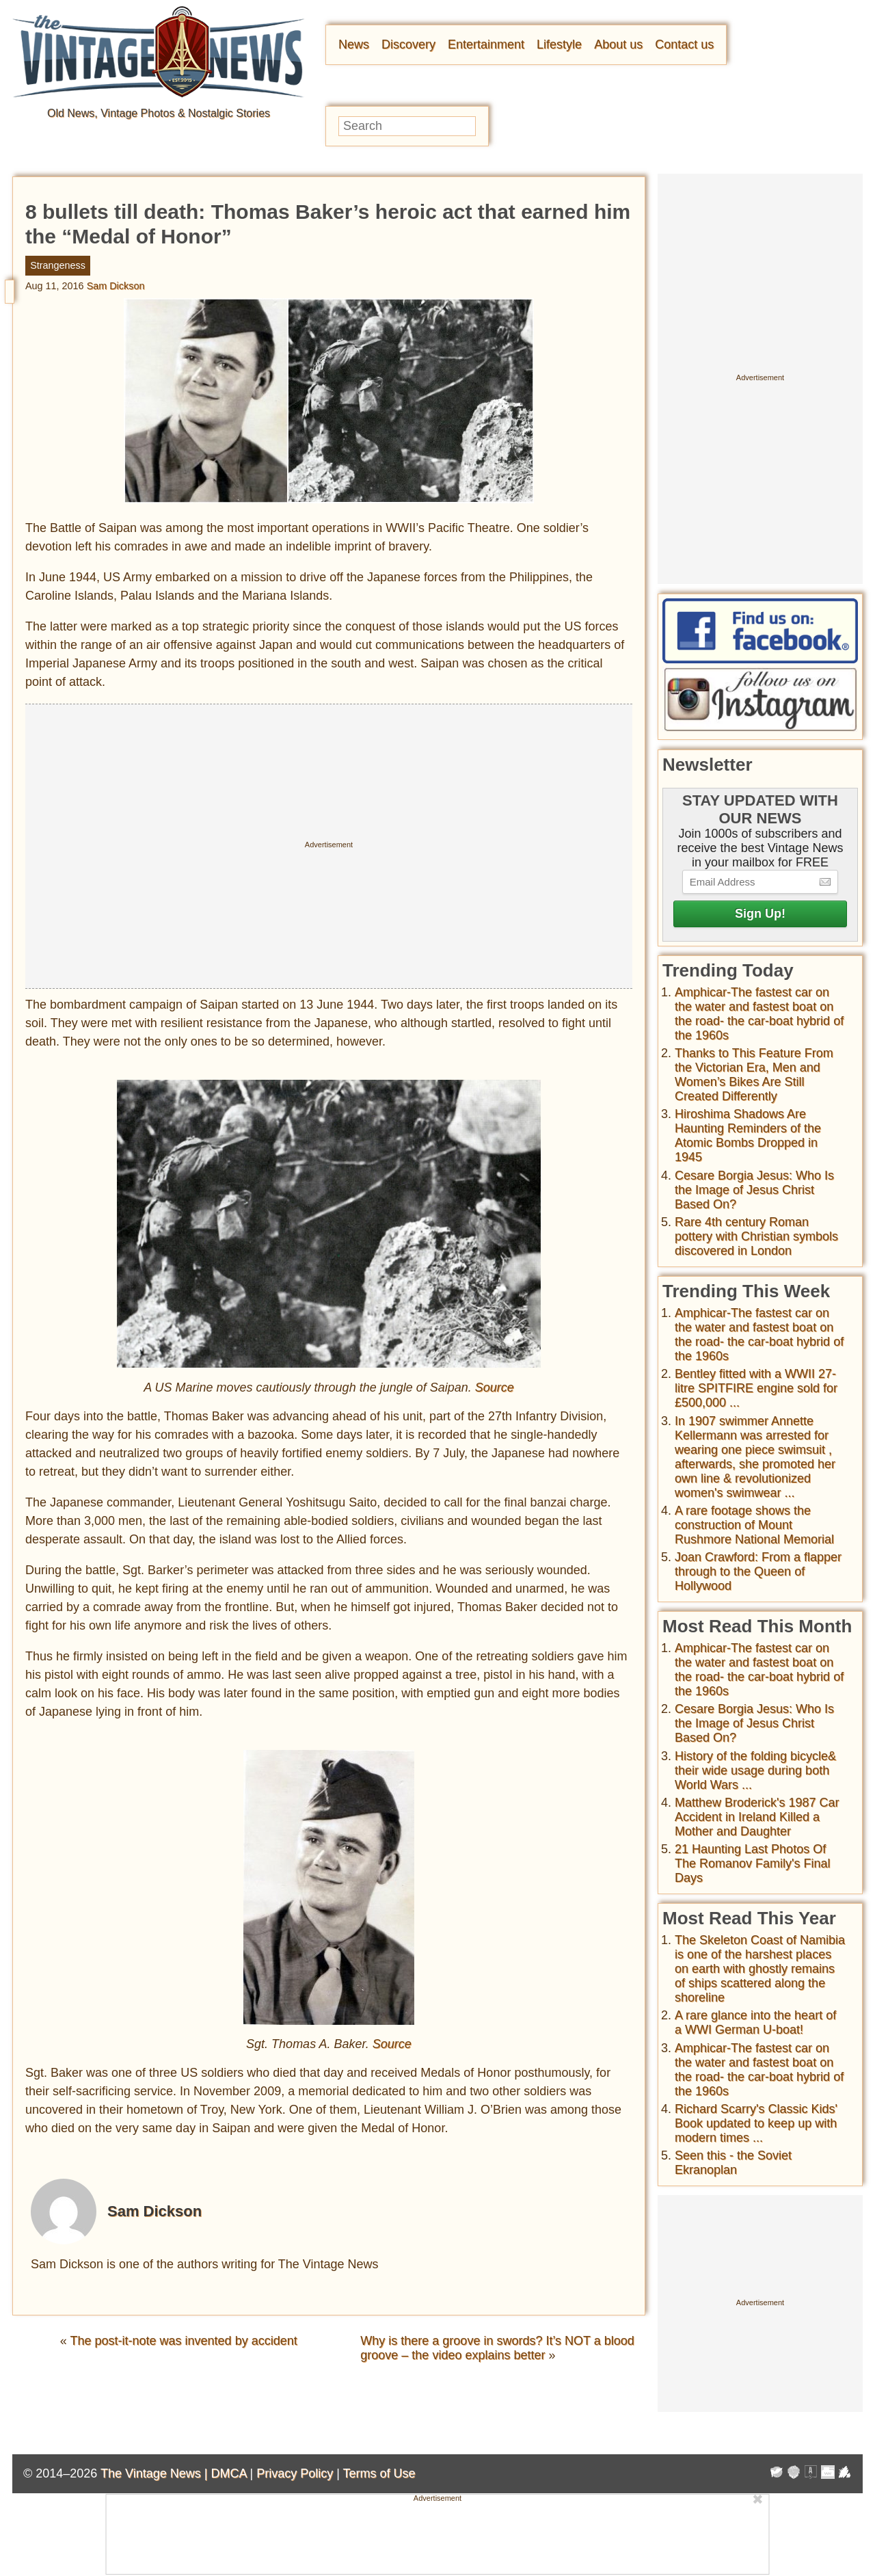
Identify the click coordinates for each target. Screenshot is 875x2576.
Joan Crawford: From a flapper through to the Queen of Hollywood (758, 1571)
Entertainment (486, 44)
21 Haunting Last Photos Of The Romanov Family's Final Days (753, 1863)
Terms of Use (379, 2473)
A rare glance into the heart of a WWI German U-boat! (755, 2022)
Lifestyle (559, 44)
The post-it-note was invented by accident (183, 2341)
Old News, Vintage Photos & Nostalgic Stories (158, 113)
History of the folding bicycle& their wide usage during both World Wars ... (755, 1770)
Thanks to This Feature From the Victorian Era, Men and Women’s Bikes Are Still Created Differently (754, 1074)
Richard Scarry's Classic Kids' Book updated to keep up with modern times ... (756, 2123)
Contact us (684, 44)
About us (618, 44)
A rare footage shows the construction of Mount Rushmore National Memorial (754, 1525)
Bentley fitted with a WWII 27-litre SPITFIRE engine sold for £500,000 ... (756, 1388)
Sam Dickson (116, 285)
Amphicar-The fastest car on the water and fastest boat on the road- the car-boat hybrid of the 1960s (759, 1013)
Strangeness (57, 265)
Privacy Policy (294, 2473)
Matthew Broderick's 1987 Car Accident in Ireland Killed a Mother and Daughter (757, 1817)
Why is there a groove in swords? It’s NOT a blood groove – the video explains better (497, 2348)
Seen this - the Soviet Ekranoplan (733, 2163)
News (353, 44)
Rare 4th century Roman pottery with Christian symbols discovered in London (756, 1236)
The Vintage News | (155, 2473)
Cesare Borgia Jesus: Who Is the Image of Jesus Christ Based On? (754, 1190)
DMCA (228, 2473)
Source (494, 1387)
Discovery (408, 44)
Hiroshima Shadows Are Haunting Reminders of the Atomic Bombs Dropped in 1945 (748, 1135)
